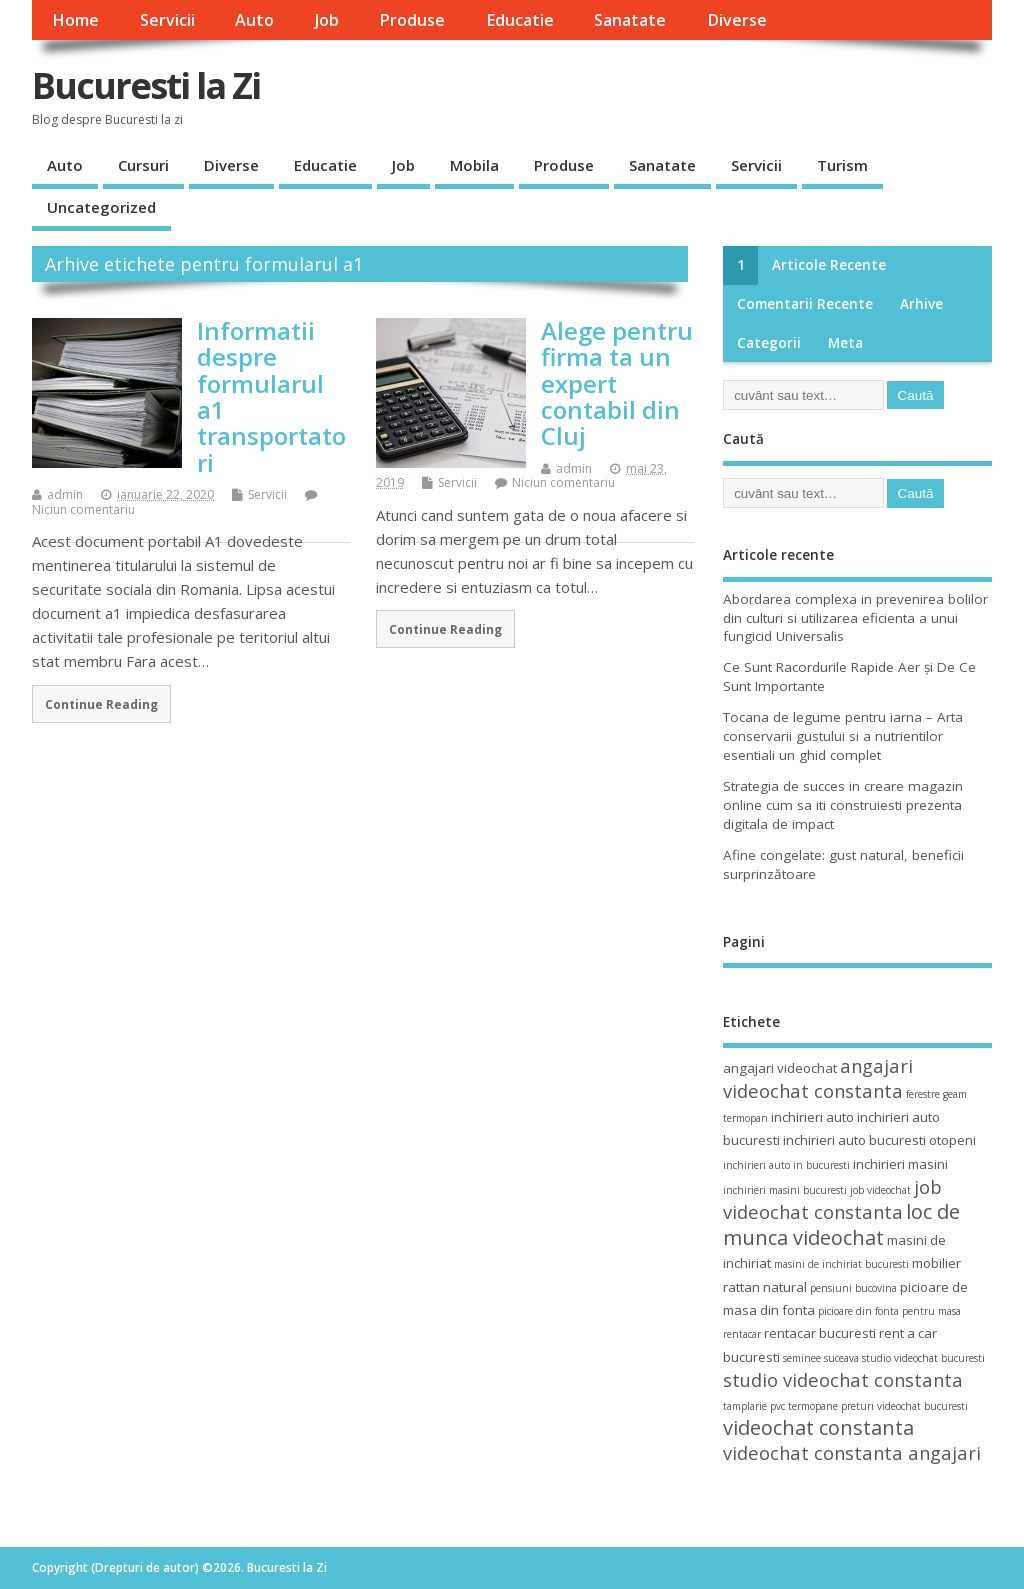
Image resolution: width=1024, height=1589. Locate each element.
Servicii (167, 20)
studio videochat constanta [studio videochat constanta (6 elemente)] (843, 1379)
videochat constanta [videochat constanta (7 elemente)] (818, 1427)
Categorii (769, 343)
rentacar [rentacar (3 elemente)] (742, 1334)
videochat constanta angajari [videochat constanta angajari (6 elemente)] (852, 1452)
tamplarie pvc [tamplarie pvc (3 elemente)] (754, 1406)
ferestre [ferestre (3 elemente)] (923, 1094)
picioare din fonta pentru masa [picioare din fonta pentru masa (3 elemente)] (889, 1311)
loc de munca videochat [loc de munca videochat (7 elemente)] (841, 1224)
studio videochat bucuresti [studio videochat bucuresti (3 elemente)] (923, 1358)
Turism (842, 165)
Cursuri (143, 165)
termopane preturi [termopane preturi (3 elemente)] (831, 1406)
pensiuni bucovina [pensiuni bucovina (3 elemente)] (853, 1288)
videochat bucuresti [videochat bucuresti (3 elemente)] (922, 1406)
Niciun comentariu (83, 509)
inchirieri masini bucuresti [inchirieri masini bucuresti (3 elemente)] (785, 1190)
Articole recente (829, 265)
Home (75, 20)
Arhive (921, 304)
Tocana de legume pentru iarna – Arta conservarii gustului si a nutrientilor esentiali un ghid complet (843, 736)
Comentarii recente (805, 304)
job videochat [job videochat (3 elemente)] (880, 1190)
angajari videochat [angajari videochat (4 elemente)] (780, 1068)
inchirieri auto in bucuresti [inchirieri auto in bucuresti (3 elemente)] (786, 1165)
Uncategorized (101, 207)
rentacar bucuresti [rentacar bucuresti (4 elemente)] (820, 1333)
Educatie (520, 20)
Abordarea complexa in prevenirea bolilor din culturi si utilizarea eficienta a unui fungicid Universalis (855, 618)
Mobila (474, 165)
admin (65, 494)
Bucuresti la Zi (146, 85)
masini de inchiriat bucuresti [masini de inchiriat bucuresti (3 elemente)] (841, 1264)
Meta (845, 343)
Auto (254, 20)
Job (327, 20)
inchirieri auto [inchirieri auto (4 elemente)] (812, 1117)
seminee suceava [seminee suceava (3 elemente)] (821, 1358)
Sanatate (630, 20)
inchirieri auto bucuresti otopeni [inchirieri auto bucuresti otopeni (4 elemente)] (879, 1140)
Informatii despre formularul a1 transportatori (271, 396)
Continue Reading (101, 704)
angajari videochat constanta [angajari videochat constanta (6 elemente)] (818, 1078)
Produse (412, 20)
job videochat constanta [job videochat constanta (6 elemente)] (832, 1199)
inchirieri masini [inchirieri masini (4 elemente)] (900, 1164)
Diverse (737, 20)
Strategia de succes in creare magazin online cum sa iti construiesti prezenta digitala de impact (843, 805)
